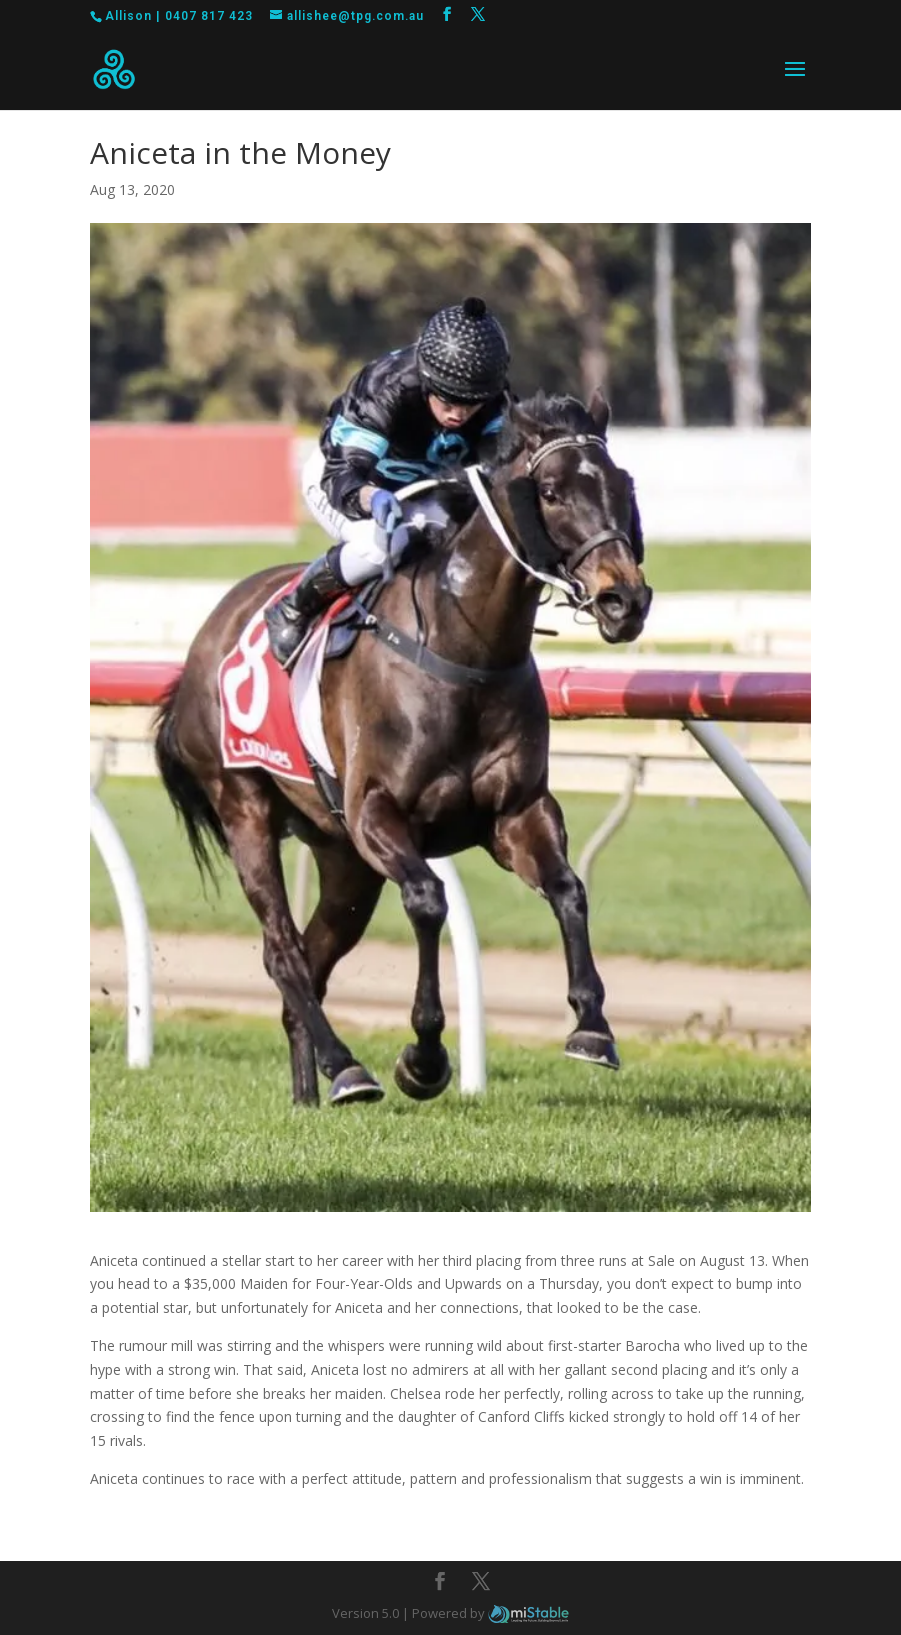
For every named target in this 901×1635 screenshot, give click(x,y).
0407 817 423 (209, 16)
